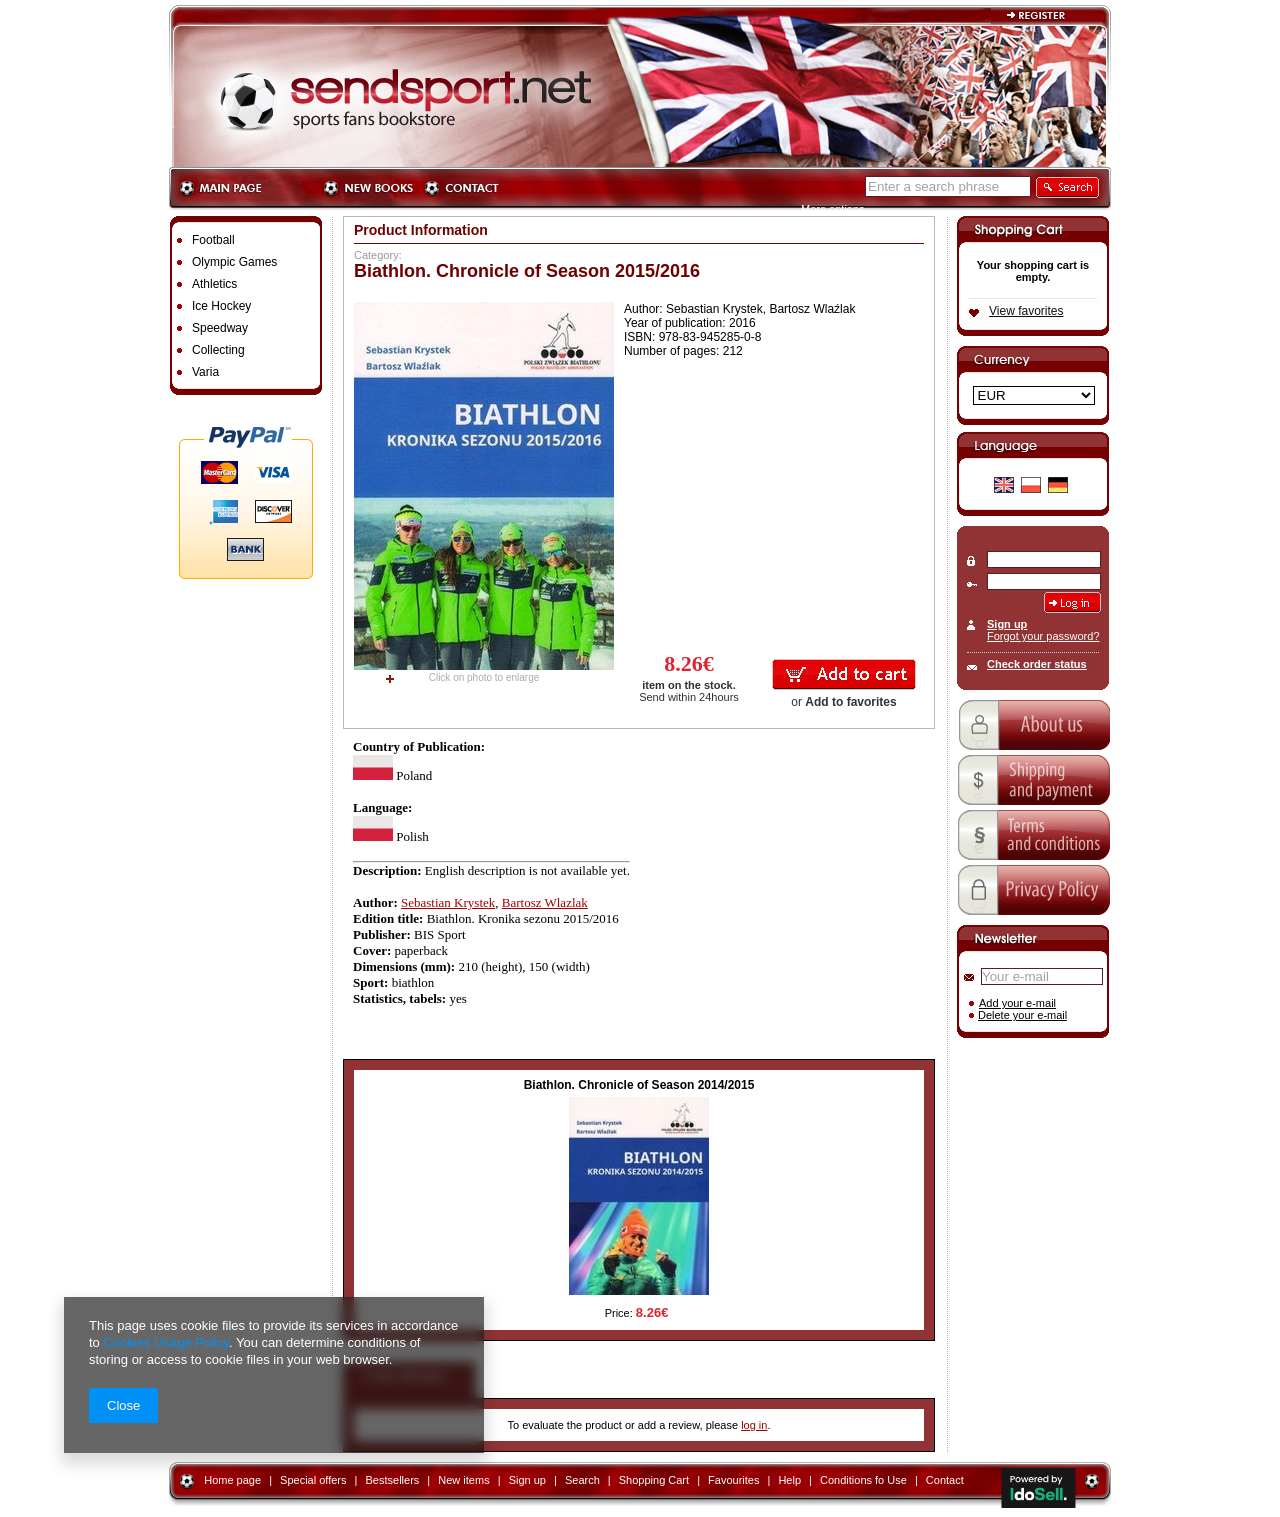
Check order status (1037, 664)
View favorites (1026, 311)
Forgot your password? (1043, 636)
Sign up (1007, 624)
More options (833, 209)
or (843, 702)
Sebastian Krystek (448, 902)
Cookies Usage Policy (165, 1342)
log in (754, 1425)
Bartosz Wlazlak (545, 902)
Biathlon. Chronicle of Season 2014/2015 (639, 1085)
